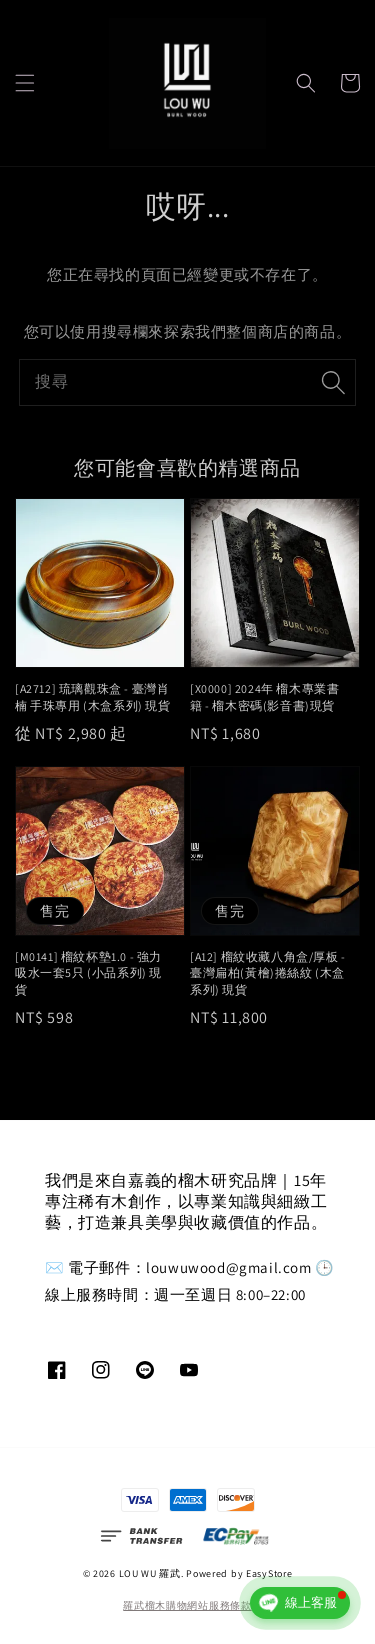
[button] (25, 83)
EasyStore (269, 1573)
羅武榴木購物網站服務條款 (187, 1605)
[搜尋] (333, 382)
